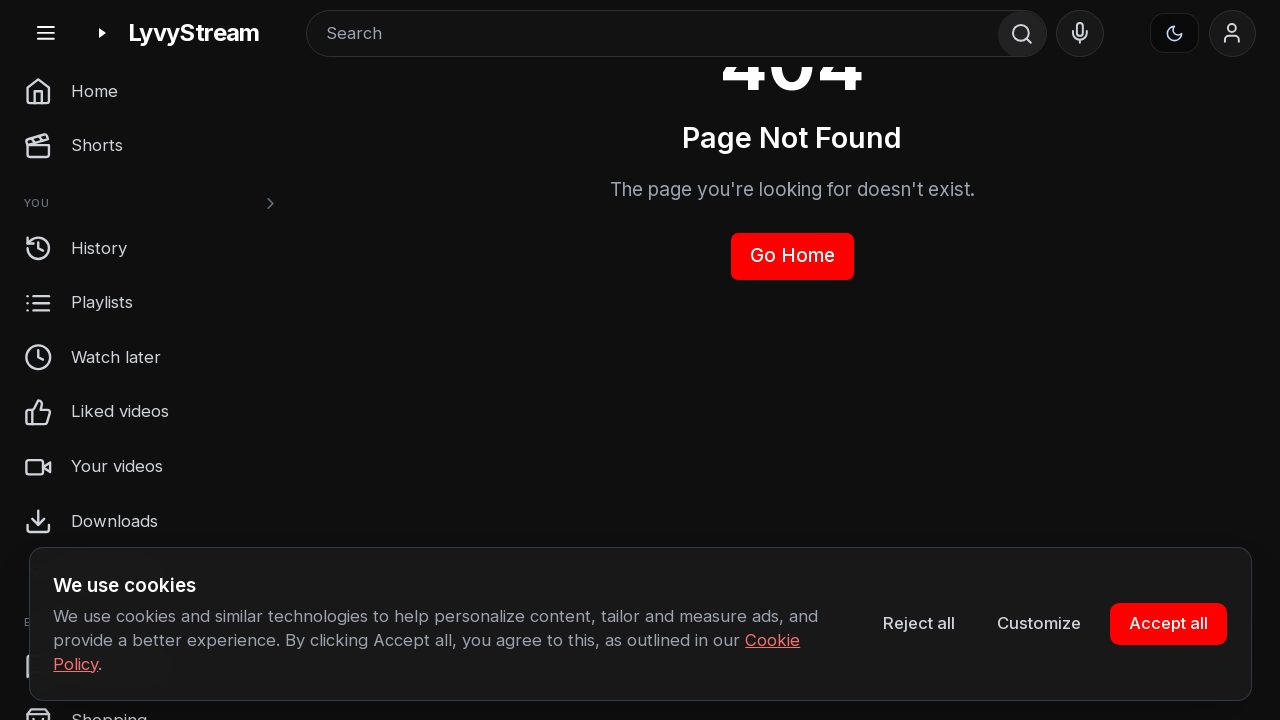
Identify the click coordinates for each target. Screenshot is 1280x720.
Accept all (1168, 623)
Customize (1039, 623)
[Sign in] (1233, 34)
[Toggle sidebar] (45, 33)
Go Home (792, 255)
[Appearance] (1175, 33)
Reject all (919, 623)
